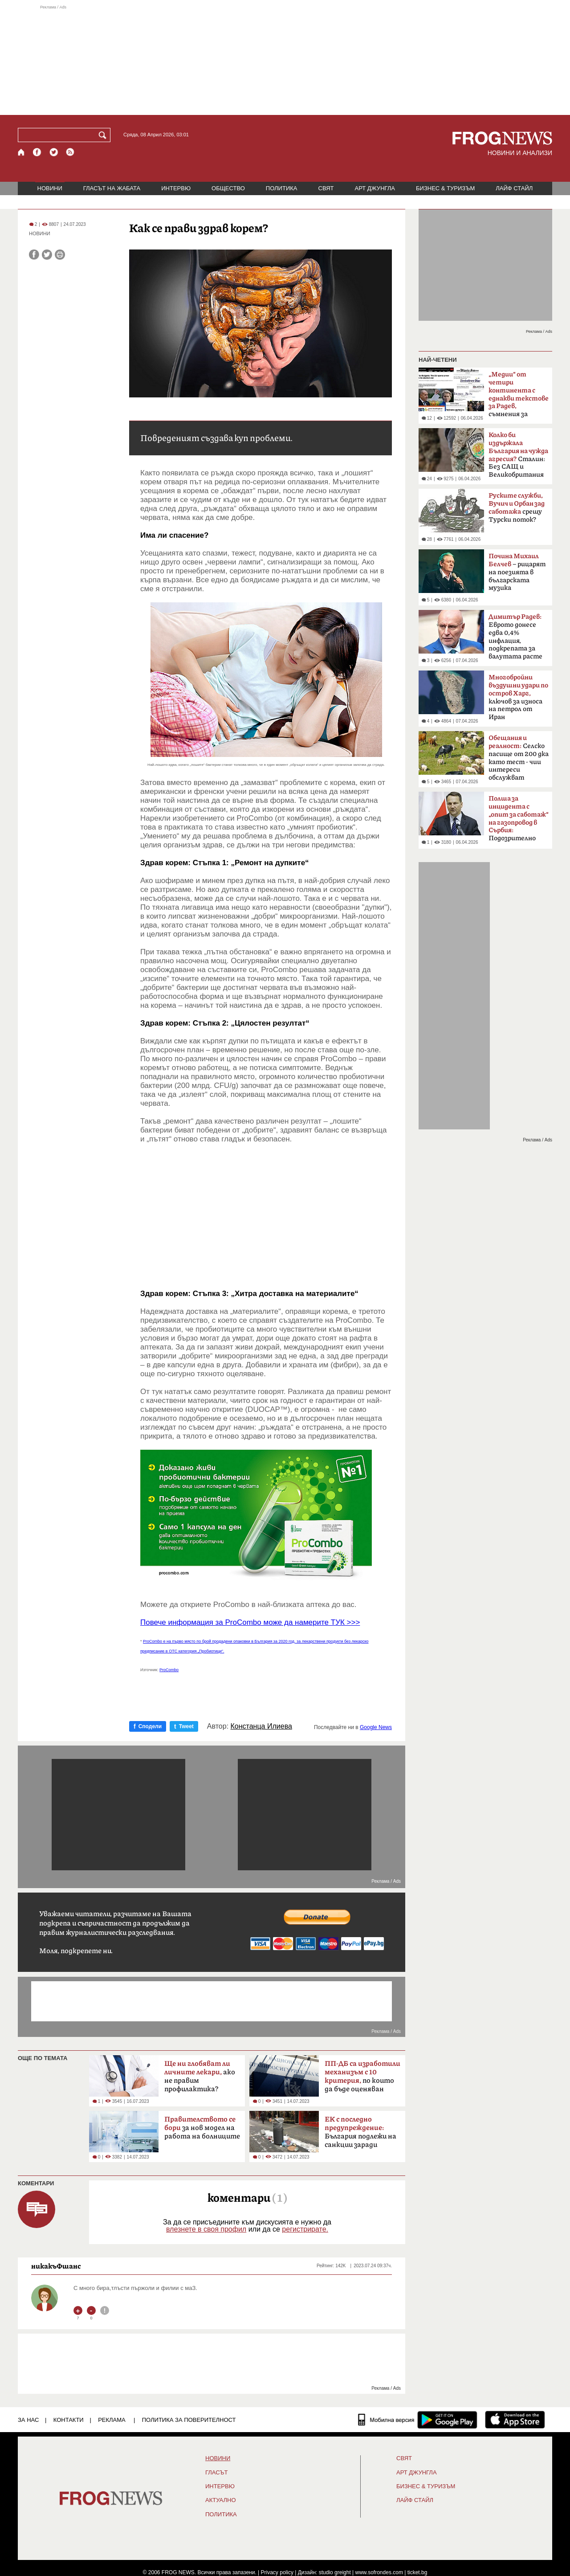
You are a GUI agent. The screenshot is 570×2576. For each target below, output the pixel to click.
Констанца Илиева (261, 1726)
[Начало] (21, 152)
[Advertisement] (285, 59)
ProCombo (169, 1670)
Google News (376, 1727)
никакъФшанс (56, 2265)
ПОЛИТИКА (281, 188)
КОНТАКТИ (68, 2420)
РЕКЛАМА (112, 2420)
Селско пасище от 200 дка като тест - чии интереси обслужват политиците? (519, 760)
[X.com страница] (53, 152)
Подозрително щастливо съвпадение (519, 821)
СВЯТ (326, 188)
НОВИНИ (49, 188)
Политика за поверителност (189, 2420)
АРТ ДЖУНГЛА (374, 188)
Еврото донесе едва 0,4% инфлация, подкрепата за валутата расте (515, 637)
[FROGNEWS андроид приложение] (447, 2420)
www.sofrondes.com (379, 2572)
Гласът (216, 2473)
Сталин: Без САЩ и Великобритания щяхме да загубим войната (518, 457)
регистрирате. (305, 2229)
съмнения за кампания (519, 397)
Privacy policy (277, 2572)
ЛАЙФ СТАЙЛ (514, 188)
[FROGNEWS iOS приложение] (515, 2420)
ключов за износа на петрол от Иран (518, 697)
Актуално (220, 2500)
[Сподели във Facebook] (34, 254)
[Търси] (104, 135)
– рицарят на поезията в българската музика (517, 572)
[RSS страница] (70, 152)
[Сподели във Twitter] (47, 254)
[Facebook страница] (37, 152)
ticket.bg (417, 2572)
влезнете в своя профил (206, 2229)
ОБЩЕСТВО (228, 188)
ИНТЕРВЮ (176, 188)
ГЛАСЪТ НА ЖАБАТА (111, 188)
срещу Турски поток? (517, 507)
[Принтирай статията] (60, 254)
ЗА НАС (28, 2420)
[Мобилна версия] (386, 2420)
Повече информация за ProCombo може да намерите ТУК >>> (250, 1622)
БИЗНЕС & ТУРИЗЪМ (445, 188)
